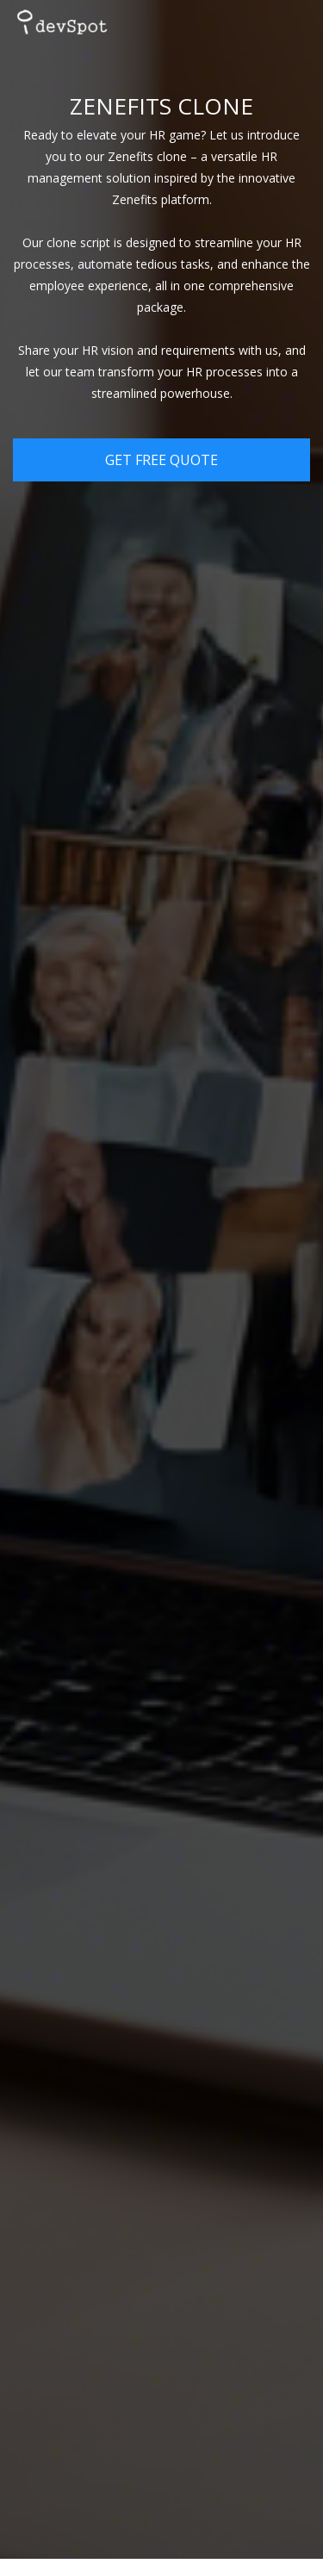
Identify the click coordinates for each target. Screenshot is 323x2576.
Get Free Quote (161, 459)
